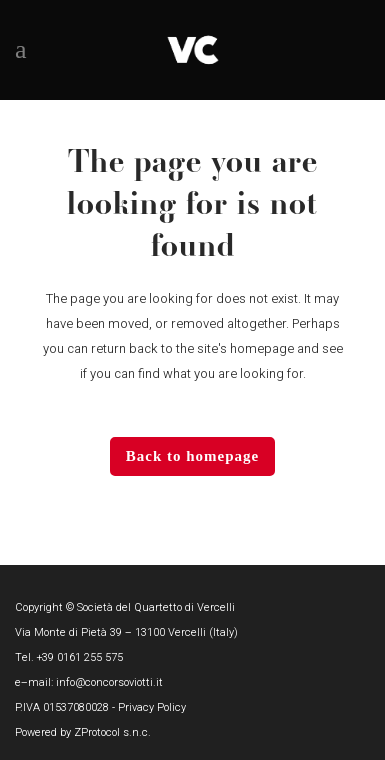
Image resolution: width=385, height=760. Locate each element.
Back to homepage (193, 456)
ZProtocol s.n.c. (112, 732)
